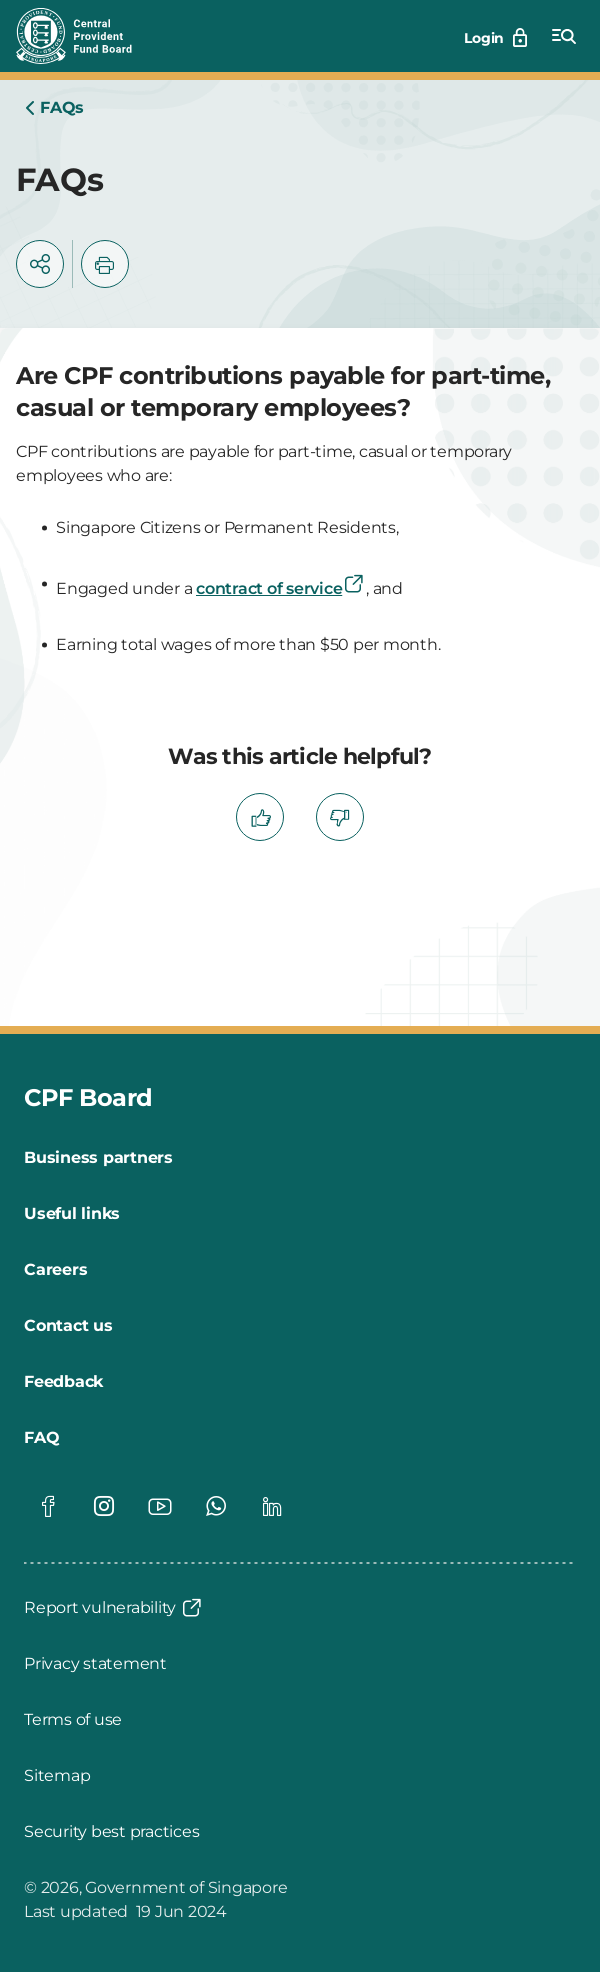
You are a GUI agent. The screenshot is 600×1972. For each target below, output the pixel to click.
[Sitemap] (57, 1776)
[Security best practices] (111, 1832)
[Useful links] (72, 1214)
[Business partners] (98, 1158)
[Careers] (55, 1270)
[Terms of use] (73, 1720)
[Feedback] (63, 1382)
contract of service (281, 588)
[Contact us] (68, 1326)
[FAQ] (41, 1438)
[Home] (54, 108)
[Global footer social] (48, 1506)
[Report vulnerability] (114, 1608)
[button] (40, 264)
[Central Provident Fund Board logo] (86, 36)
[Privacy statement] (95, 1664)
